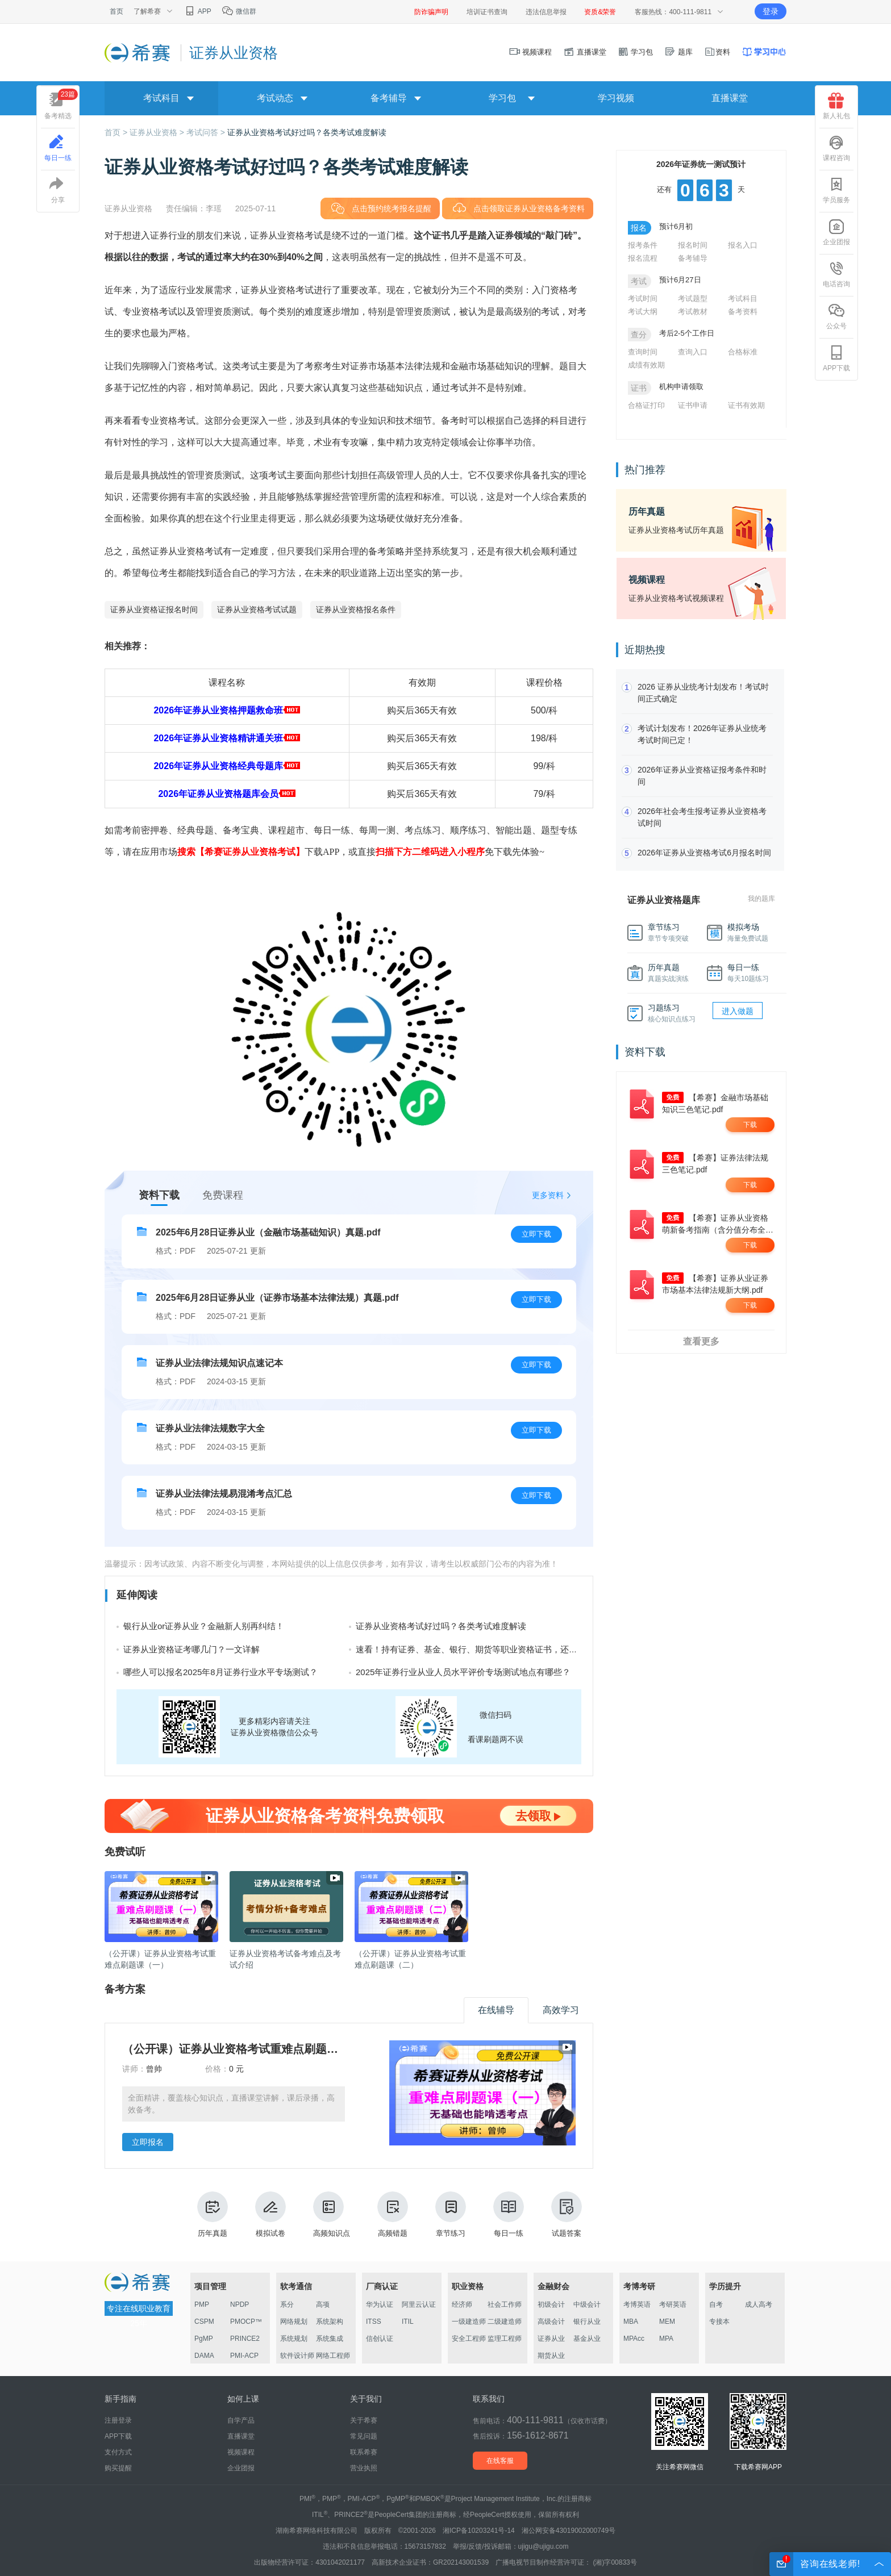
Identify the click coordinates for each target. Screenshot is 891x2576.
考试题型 (692, 298)
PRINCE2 (245, 2339)
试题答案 (566, 2214)
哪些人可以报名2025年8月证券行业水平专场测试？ (220, 1672)
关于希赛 (363, 2420)
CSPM (204, 2322)
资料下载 (159, 1195)
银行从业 (587, 2322)
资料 (717, 52)
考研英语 (672, 2304)
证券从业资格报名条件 (355, 609)
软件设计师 (297, 2356)
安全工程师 (469, 2339)
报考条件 (642, 245)
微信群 (239, 11)
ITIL (408, 2322)
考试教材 (692, 311)
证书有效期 (746, 405)
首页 (116, 11)
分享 (57, 190)
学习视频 (616, 98)
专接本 (719, 2322)
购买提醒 (118, 2468)
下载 (750, 1125)
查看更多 (701, 1341)
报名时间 (692, 245)
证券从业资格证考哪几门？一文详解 (191, 1649)
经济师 (462, 2304)
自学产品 (241, 2420)
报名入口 (742, 245)
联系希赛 (363, 2452)
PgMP (203, 2339)
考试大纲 (642, 311)
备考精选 (61, 104)
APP (197, 11)
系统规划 (293, 2339)
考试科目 (742, 298)
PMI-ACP (244, 2356)
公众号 (836, 316)
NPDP (239, 2304)
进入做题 (737, 1011)
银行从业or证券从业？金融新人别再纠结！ (203, 1626)
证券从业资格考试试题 (257, 609)
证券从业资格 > (158, 132)
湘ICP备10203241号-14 (479, 2531)
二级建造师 (505, 2322)
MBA (630, 2322)
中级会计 (587, 2304)
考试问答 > (206, 132)
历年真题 (212, 2214)
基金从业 (587, 2339)
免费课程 (222, 1195)
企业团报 (836, 232)
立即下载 (536, 1234)
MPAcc (633, 2339)
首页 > (117, 132)
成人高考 (758, 2304)
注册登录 (118, 2420)
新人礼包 (836, 106)
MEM (667, 2322)
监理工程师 (505, 2339)
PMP (201, 2304)
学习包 (635, 52)
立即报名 (148, 2142)
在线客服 (500, 2461)
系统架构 (329, 2322)
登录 (770, 11)
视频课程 (530, 52)
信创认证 (379, 2339)
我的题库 (761, 899)
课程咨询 (836, 148)
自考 (716, 2304)
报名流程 (642, 258)
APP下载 (836, 358)
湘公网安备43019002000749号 (568, 2531)
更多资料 (548, 1195)
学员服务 (836, 190)
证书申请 (692, 405)
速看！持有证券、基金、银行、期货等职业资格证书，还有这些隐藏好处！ (496, 1649)
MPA (666, 2339)
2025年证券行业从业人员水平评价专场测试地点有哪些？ (463, 1672)
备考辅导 (692, 258)
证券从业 (551, 2339)
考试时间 (642, 298)
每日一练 (508, 2214)
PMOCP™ (246, 2322)
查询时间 (642, 352)
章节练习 (450, 2214)
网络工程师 (333, 2356)
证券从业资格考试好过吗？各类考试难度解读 (306, 132)
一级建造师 (469, 2322)
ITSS (373, 2322)
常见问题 (363, 2436)
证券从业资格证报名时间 (154, 609)
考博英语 (637, 2304)
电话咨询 (836, 274)
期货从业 (551, 2356)
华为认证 (379, 2304)
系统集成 (329, 2339)
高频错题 (392, 2214)
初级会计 (551, 2304)
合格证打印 (646, 405)
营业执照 (363, 2468)
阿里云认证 (419, 2304)
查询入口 (692, 352)
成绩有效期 (646, 365)
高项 (323, 2304)
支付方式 (118, 2452)
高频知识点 (331, 2214)
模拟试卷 (270, 2214)
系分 (287, 2304)
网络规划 (293, 2322)
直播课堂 (584, 52)
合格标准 (742, 352)
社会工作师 (505, 2304)
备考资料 (742, 311)
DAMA (204, 2356)
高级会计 (551, 2322)
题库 (678, 52)
